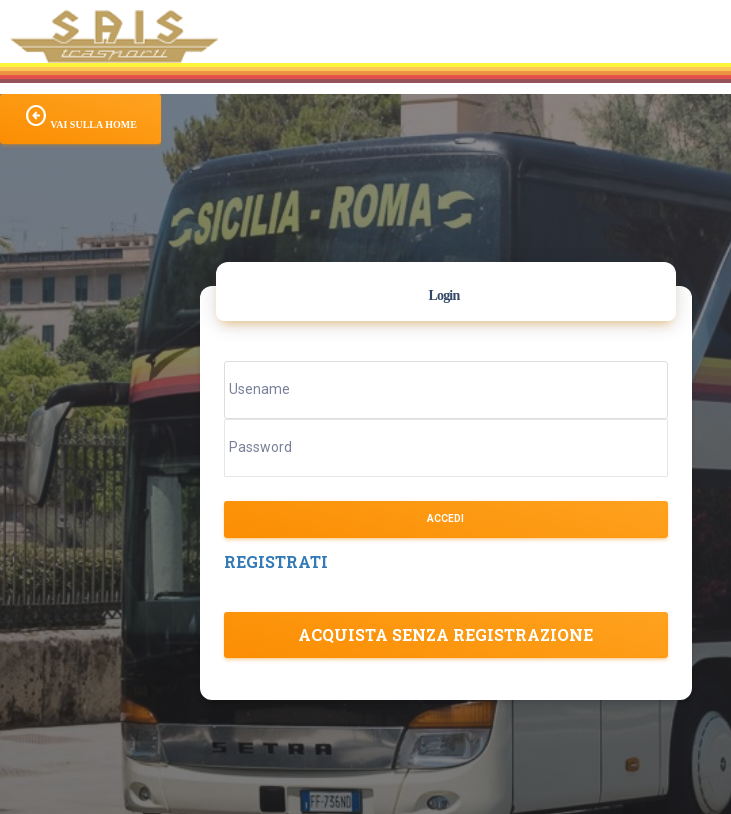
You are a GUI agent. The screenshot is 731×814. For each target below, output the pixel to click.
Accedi (445, 518)
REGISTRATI (276, 561)
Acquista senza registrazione (445, 634)
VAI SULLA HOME (80, 116)
